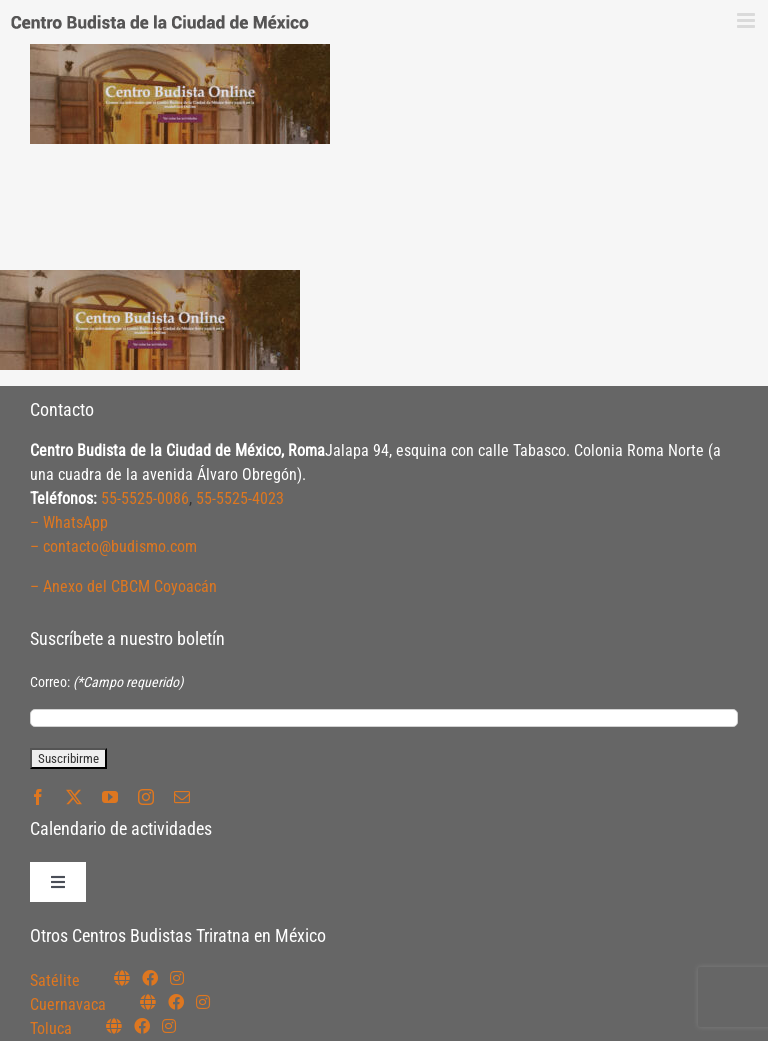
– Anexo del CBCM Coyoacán (123, 586)
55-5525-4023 (240, 498)
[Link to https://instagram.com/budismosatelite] (177, 978)
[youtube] (110, 797)
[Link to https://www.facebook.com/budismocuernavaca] (176, 1002)
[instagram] (146, 797)
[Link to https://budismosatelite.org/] (122, 978)
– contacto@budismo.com (113, 546)
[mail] (182, 797)
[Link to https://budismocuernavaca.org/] (148, 1002)
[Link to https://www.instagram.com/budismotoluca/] (169, 1026)
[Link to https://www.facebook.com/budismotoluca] (142, 1026)
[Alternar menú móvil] (747, 20)
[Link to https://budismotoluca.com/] (114, 1026)
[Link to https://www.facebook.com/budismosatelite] (150, 978)
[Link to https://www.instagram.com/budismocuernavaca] (203, 1002)
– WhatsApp (69, 522)
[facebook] (38, 797)
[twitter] (74, 797)
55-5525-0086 (145, 498)
